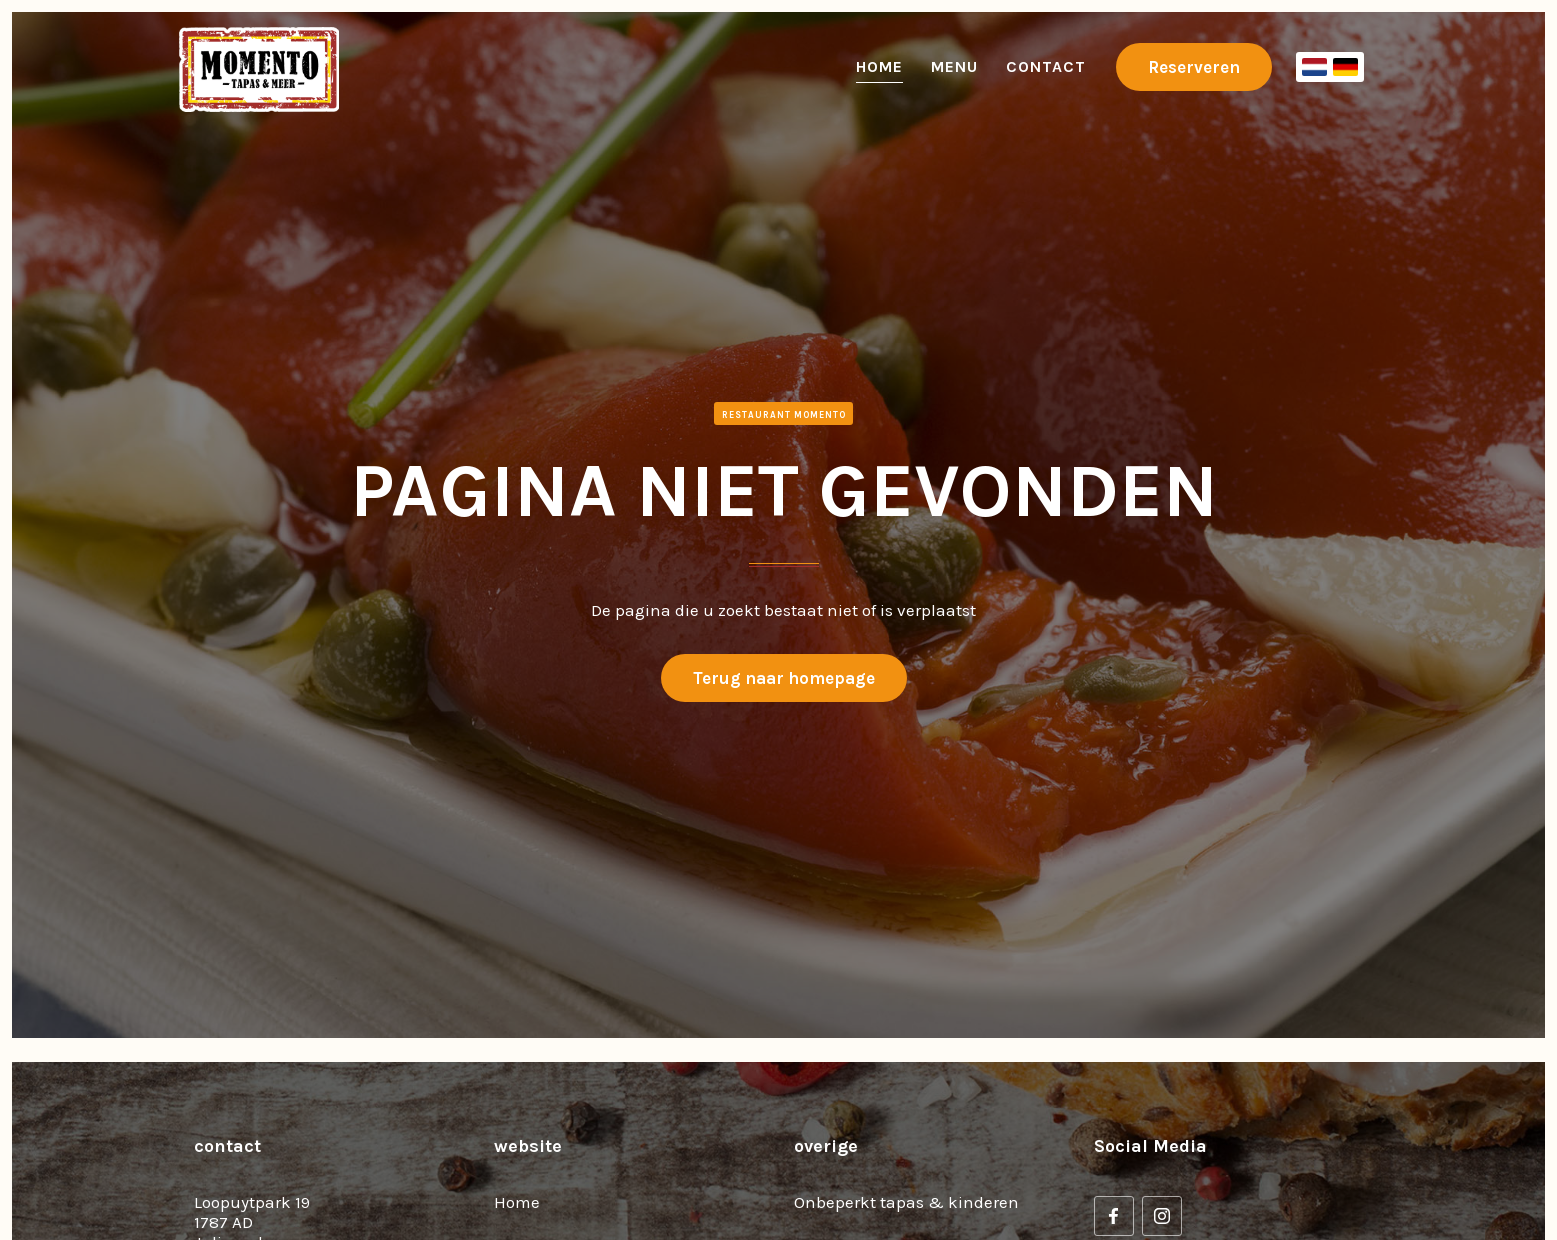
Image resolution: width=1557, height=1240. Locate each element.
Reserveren (1194, 67)
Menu (954, 66)
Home (879, 66)
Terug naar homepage (784, 678)
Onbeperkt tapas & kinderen (906, 1202)
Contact (1046, 66)
